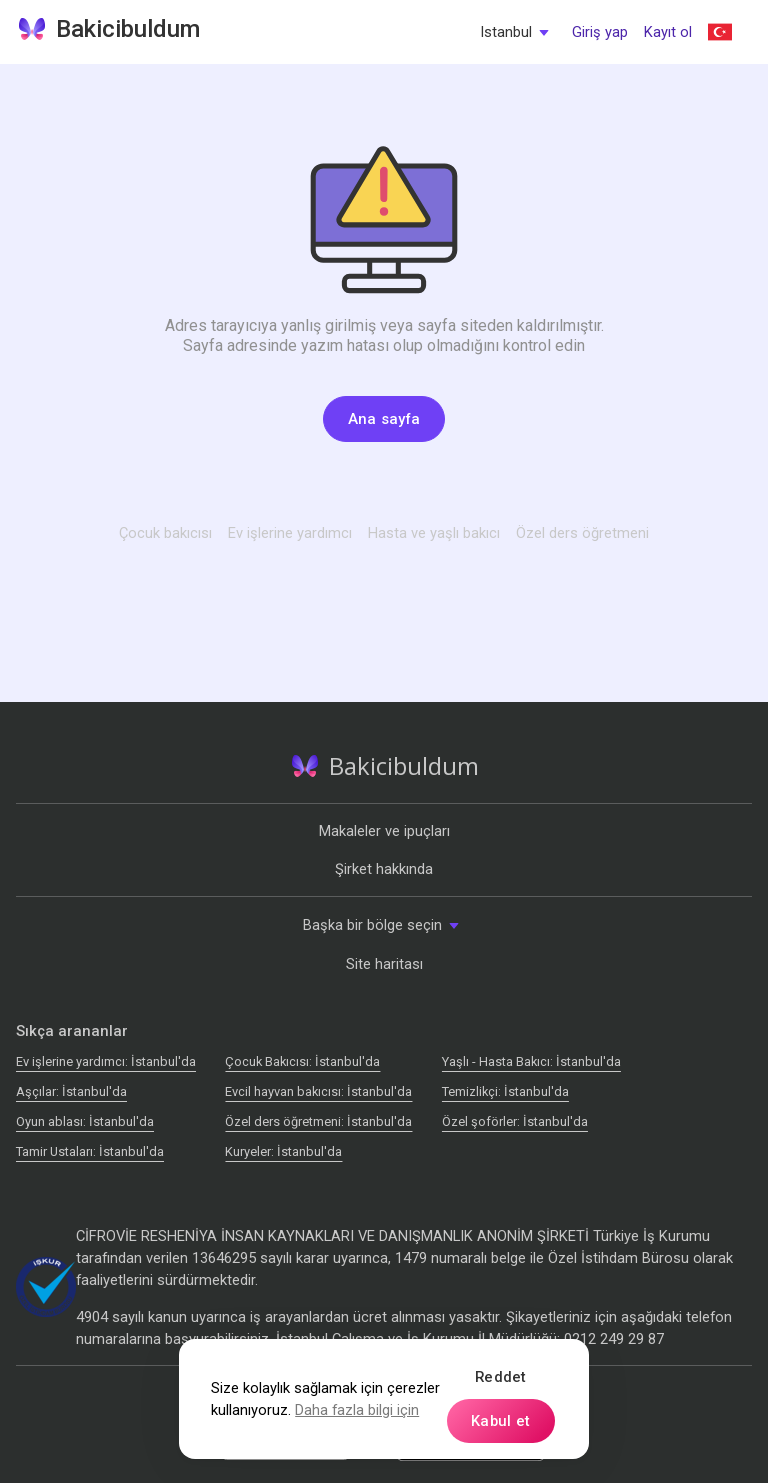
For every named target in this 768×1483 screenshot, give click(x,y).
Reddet (501, 1377)
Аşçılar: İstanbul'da (71, 1091)
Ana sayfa (384, 419)
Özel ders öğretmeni (582, 533)
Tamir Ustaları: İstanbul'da (90, 1151)
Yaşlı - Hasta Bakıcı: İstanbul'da (531, 1061)
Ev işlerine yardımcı (290, 533)
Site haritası (384, 964)
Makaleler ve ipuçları (384, 831)
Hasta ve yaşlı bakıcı (434, 533)
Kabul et (500, 1421)
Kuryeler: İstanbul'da (283, 1151)
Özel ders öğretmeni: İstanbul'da (318, 1121)
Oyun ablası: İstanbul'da (85, 1121)
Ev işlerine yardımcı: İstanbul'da (106, 1061)
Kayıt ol (668, 32)
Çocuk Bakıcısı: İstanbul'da (302, 1061)
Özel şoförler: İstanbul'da (515, 1121)
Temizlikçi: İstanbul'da (505, 1091)
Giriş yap (600, 32)
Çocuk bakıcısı (165, 533)
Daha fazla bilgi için (357, 1410)
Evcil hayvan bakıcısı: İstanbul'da (318, 1091)
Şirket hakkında (384, 869)
